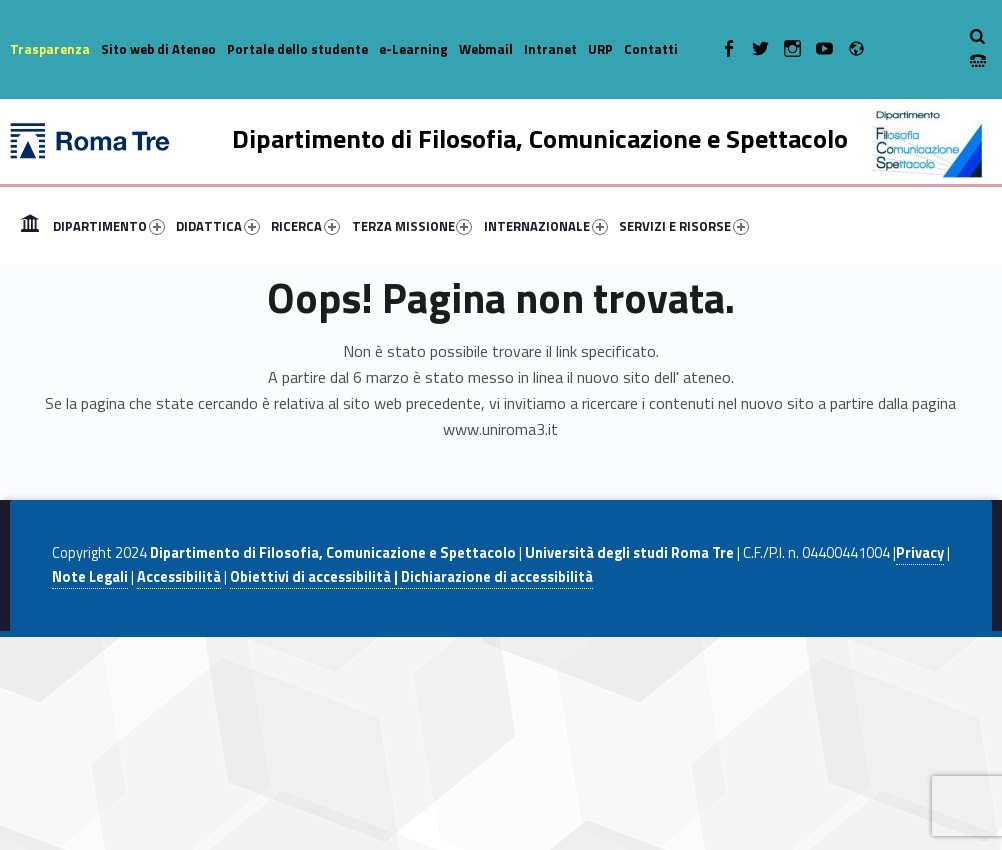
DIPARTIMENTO (109, 226)
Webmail (486, 49)
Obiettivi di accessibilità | (315, 577)
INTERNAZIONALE (546, 226)
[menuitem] (30, 226)
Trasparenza (50, 49)
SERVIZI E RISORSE (684, 226)
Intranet (550, 49)
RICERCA (305, 226)
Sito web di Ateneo (158, 49)
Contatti (651, 49)
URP (600, 49)
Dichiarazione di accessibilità (497, 577)
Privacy (920, 553)
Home (30, 226)
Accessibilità (179, 577)
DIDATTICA (218, 226)
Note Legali (90, 577)
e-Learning (413, 49)
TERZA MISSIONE (412, 226)
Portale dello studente (297, 49)
